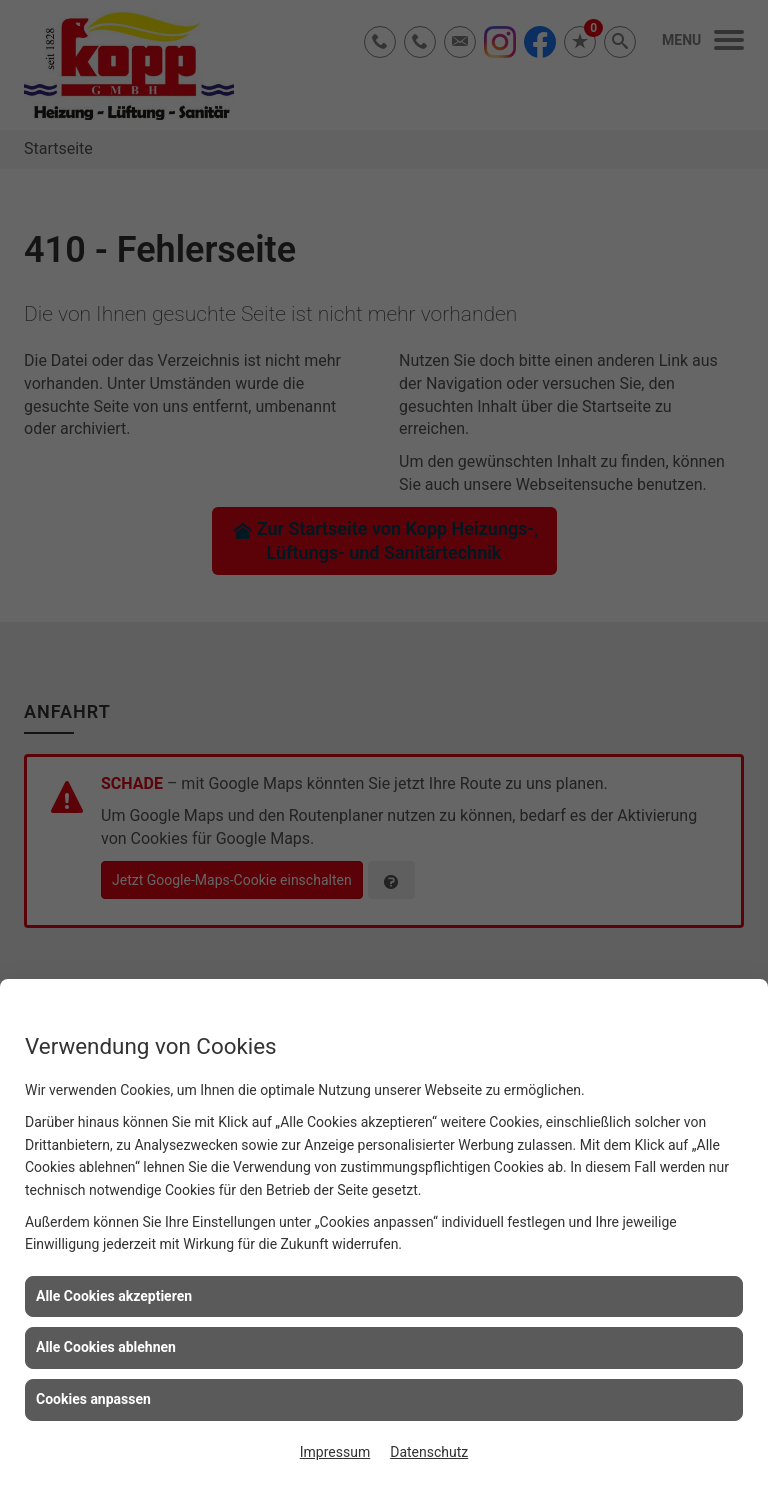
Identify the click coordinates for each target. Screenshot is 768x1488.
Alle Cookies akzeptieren (114, 1296)
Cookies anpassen (93, 1399)
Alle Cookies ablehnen (106, 1347)
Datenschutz (429, 1452)
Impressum (335, 1452)
